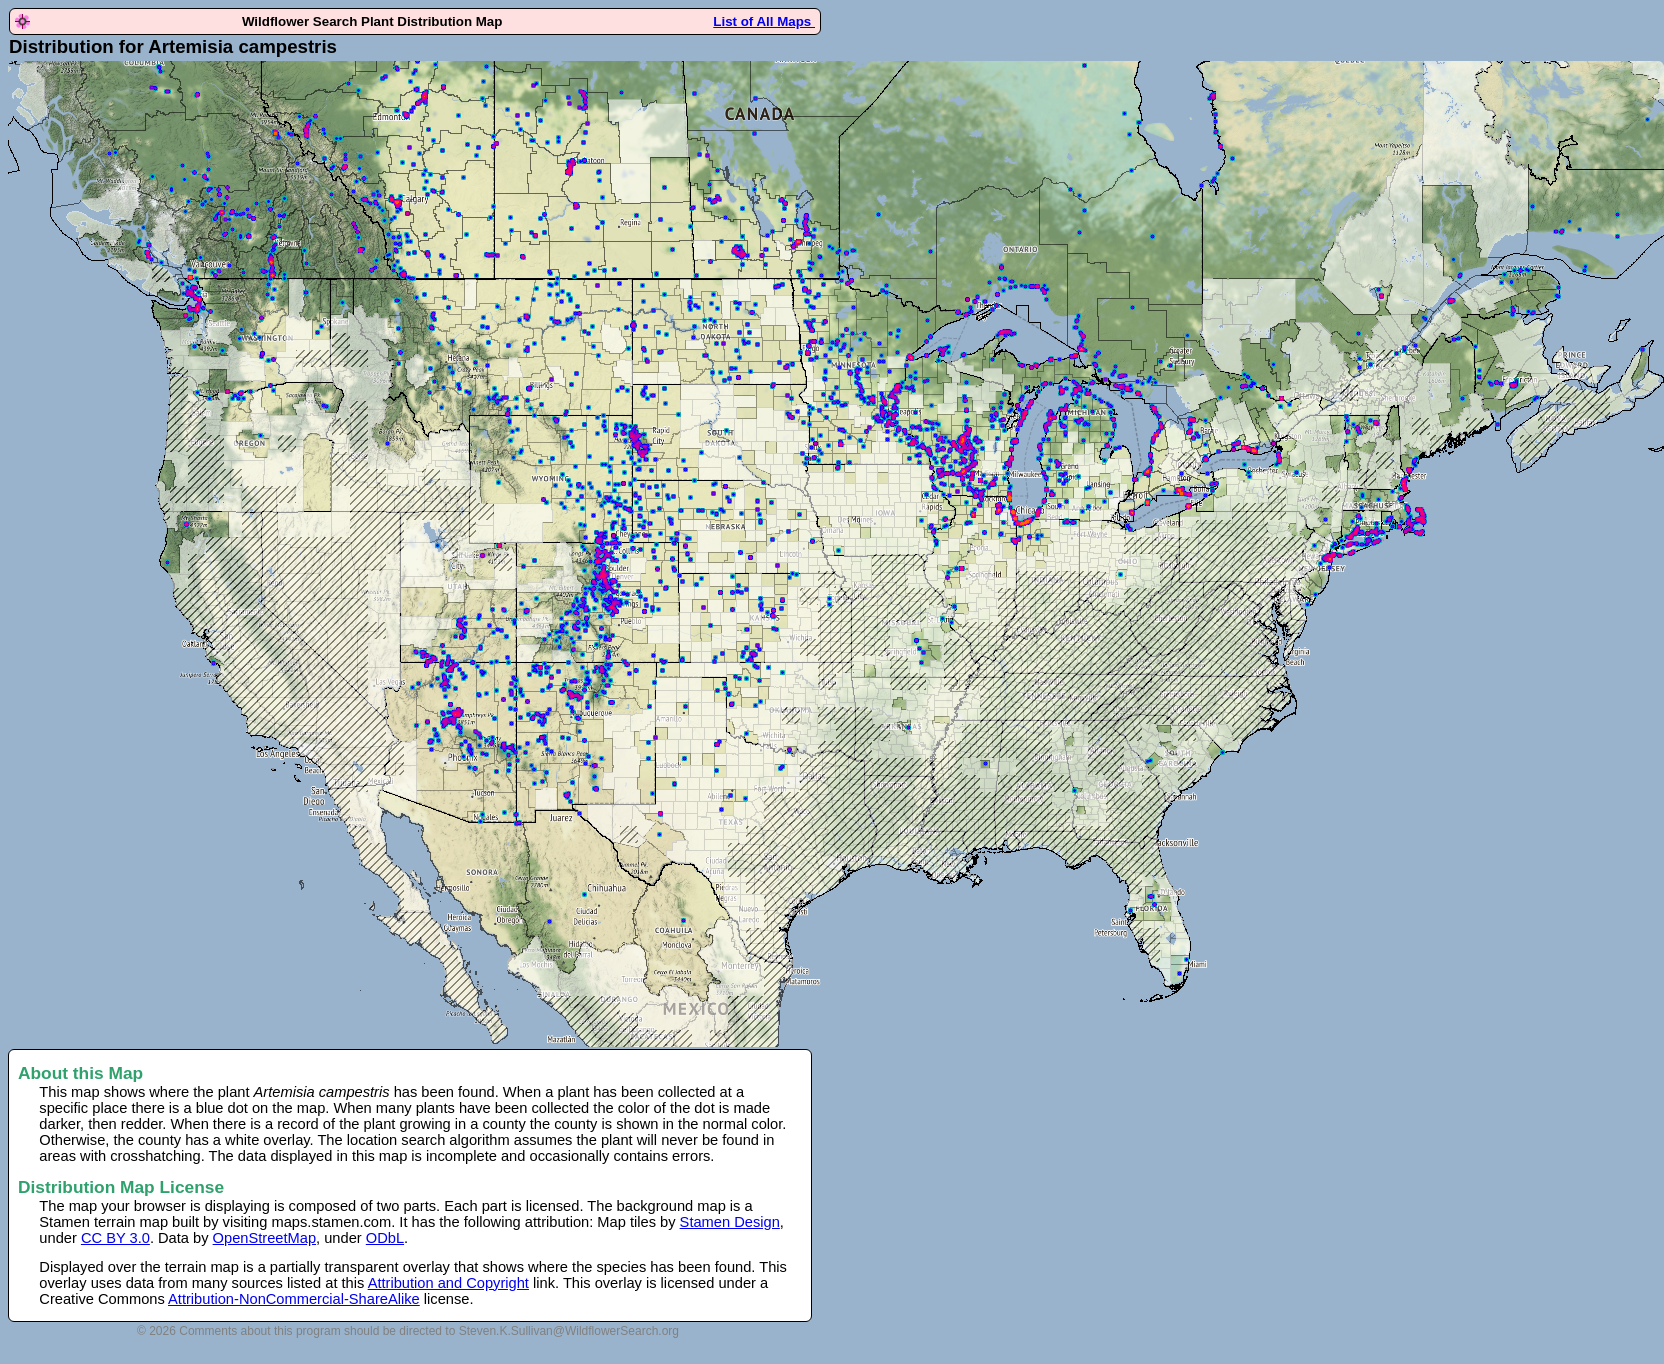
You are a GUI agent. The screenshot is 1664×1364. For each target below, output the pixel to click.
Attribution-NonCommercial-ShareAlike (294, 1299)
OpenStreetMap (264, 1238)
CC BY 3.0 (115, 1238)
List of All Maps (764, 21)
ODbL (385, 1238)
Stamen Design (730, 1222)
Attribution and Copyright (448, 1283)
